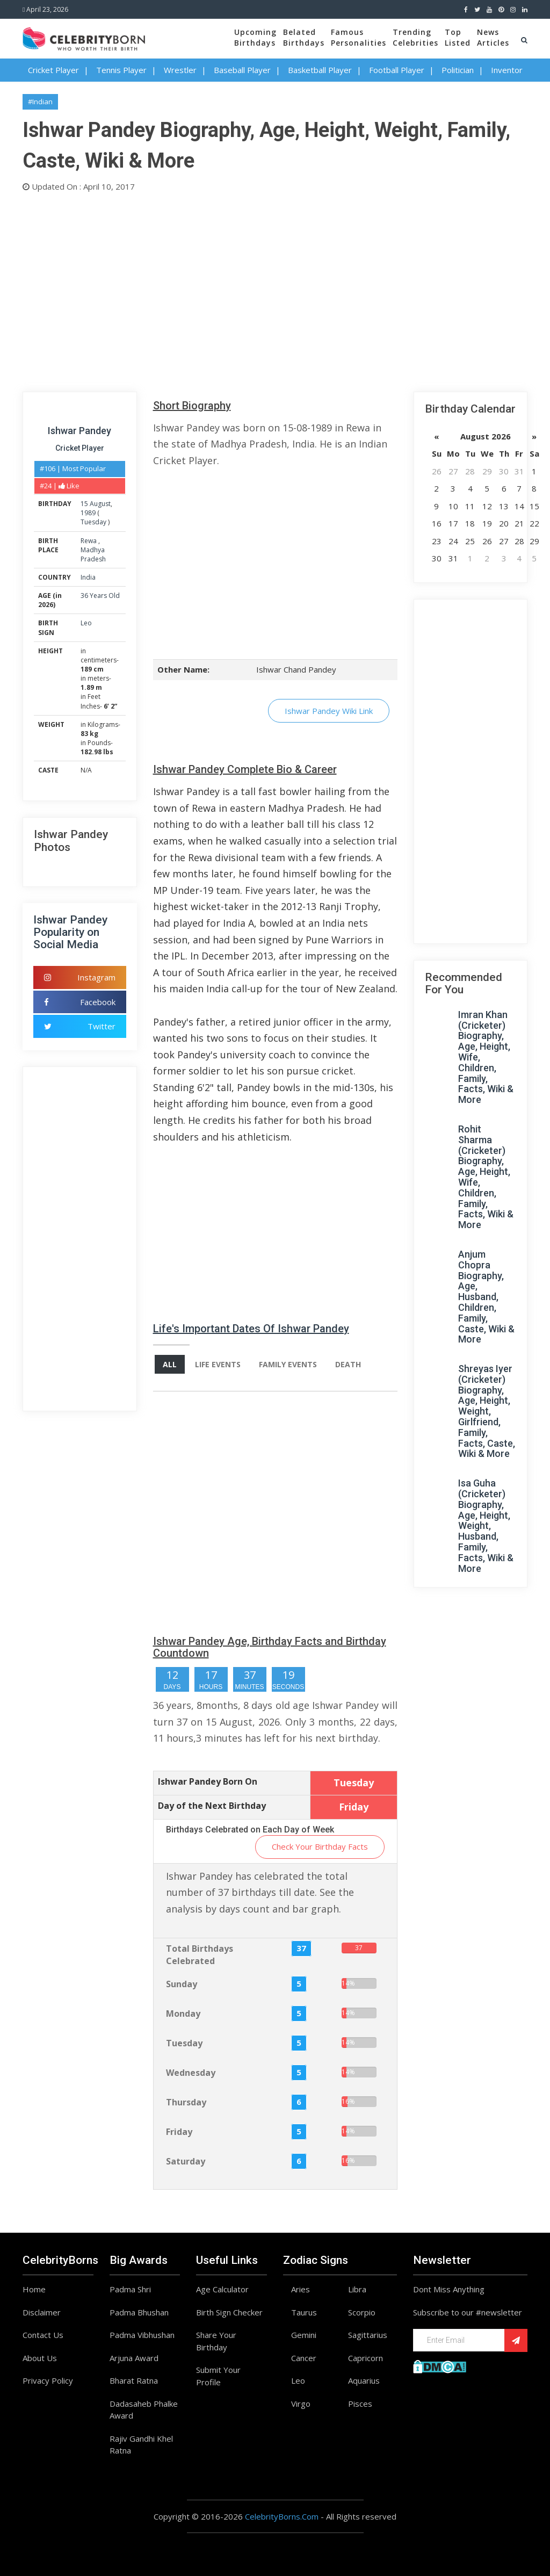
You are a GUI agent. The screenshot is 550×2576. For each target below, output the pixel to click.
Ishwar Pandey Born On (207, 1781)
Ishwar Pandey (79, 430)
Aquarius (364, 2380)
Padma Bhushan (139, 2312)
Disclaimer (42, 2312)
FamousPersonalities (358, 37)
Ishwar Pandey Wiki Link (329, 710)
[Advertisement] (275, 289)
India (88, 577)
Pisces (360, 2403)
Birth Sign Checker (229, 2312)
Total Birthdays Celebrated (199, 1955)
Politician (458, 69)
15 (84, 503)
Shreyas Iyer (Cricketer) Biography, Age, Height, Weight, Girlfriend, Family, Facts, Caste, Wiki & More (486, 1411)
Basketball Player (320, 69)
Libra (357, 2289)
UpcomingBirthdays (255, 37)
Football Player (396, 69)
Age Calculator (222, 2289)
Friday (179, 2132)
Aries (300, 2289)
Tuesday (93, 521)
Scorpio (361, 2312)
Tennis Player (121, 69)
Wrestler (180, 69)
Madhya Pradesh (93, 554)
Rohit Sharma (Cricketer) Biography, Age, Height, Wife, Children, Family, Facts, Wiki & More (485, 1176)
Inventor (507, 69)
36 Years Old (100, 595)
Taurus (304, 2312)
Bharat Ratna (134, 2380)
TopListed (458, 37)
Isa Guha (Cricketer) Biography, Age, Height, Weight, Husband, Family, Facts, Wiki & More (485, 1525)
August (100, 503)
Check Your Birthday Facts (320, 1846)
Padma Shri (130, 2289)
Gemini (303, 2334)
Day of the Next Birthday (212, 1806)
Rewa (89, 540)
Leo (86, 622)
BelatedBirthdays (303, 37)
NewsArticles (493, 37)
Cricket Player (53, 69)
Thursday (186, 2102)
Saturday (185, 2161)
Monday (183, 2013)
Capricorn (365, 2358)
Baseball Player (242, 69)
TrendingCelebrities (415, 37)
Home (34, 2289)
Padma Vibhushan (142, 2334)
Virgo (300, 2403)
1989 (88, 512)
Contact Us (43, 2334)
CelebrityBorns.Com (282, 2516)
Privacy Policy (48, 2380)
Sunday (181, 1984)
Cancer (303, 2358)
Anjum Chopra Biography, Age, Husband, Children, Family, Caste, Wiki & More (486, 1297)
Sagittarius (367, 2334)
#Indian (40, 101)
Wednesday (190, 2073)
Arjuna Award (134, 2358)
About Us (40, 2358)
